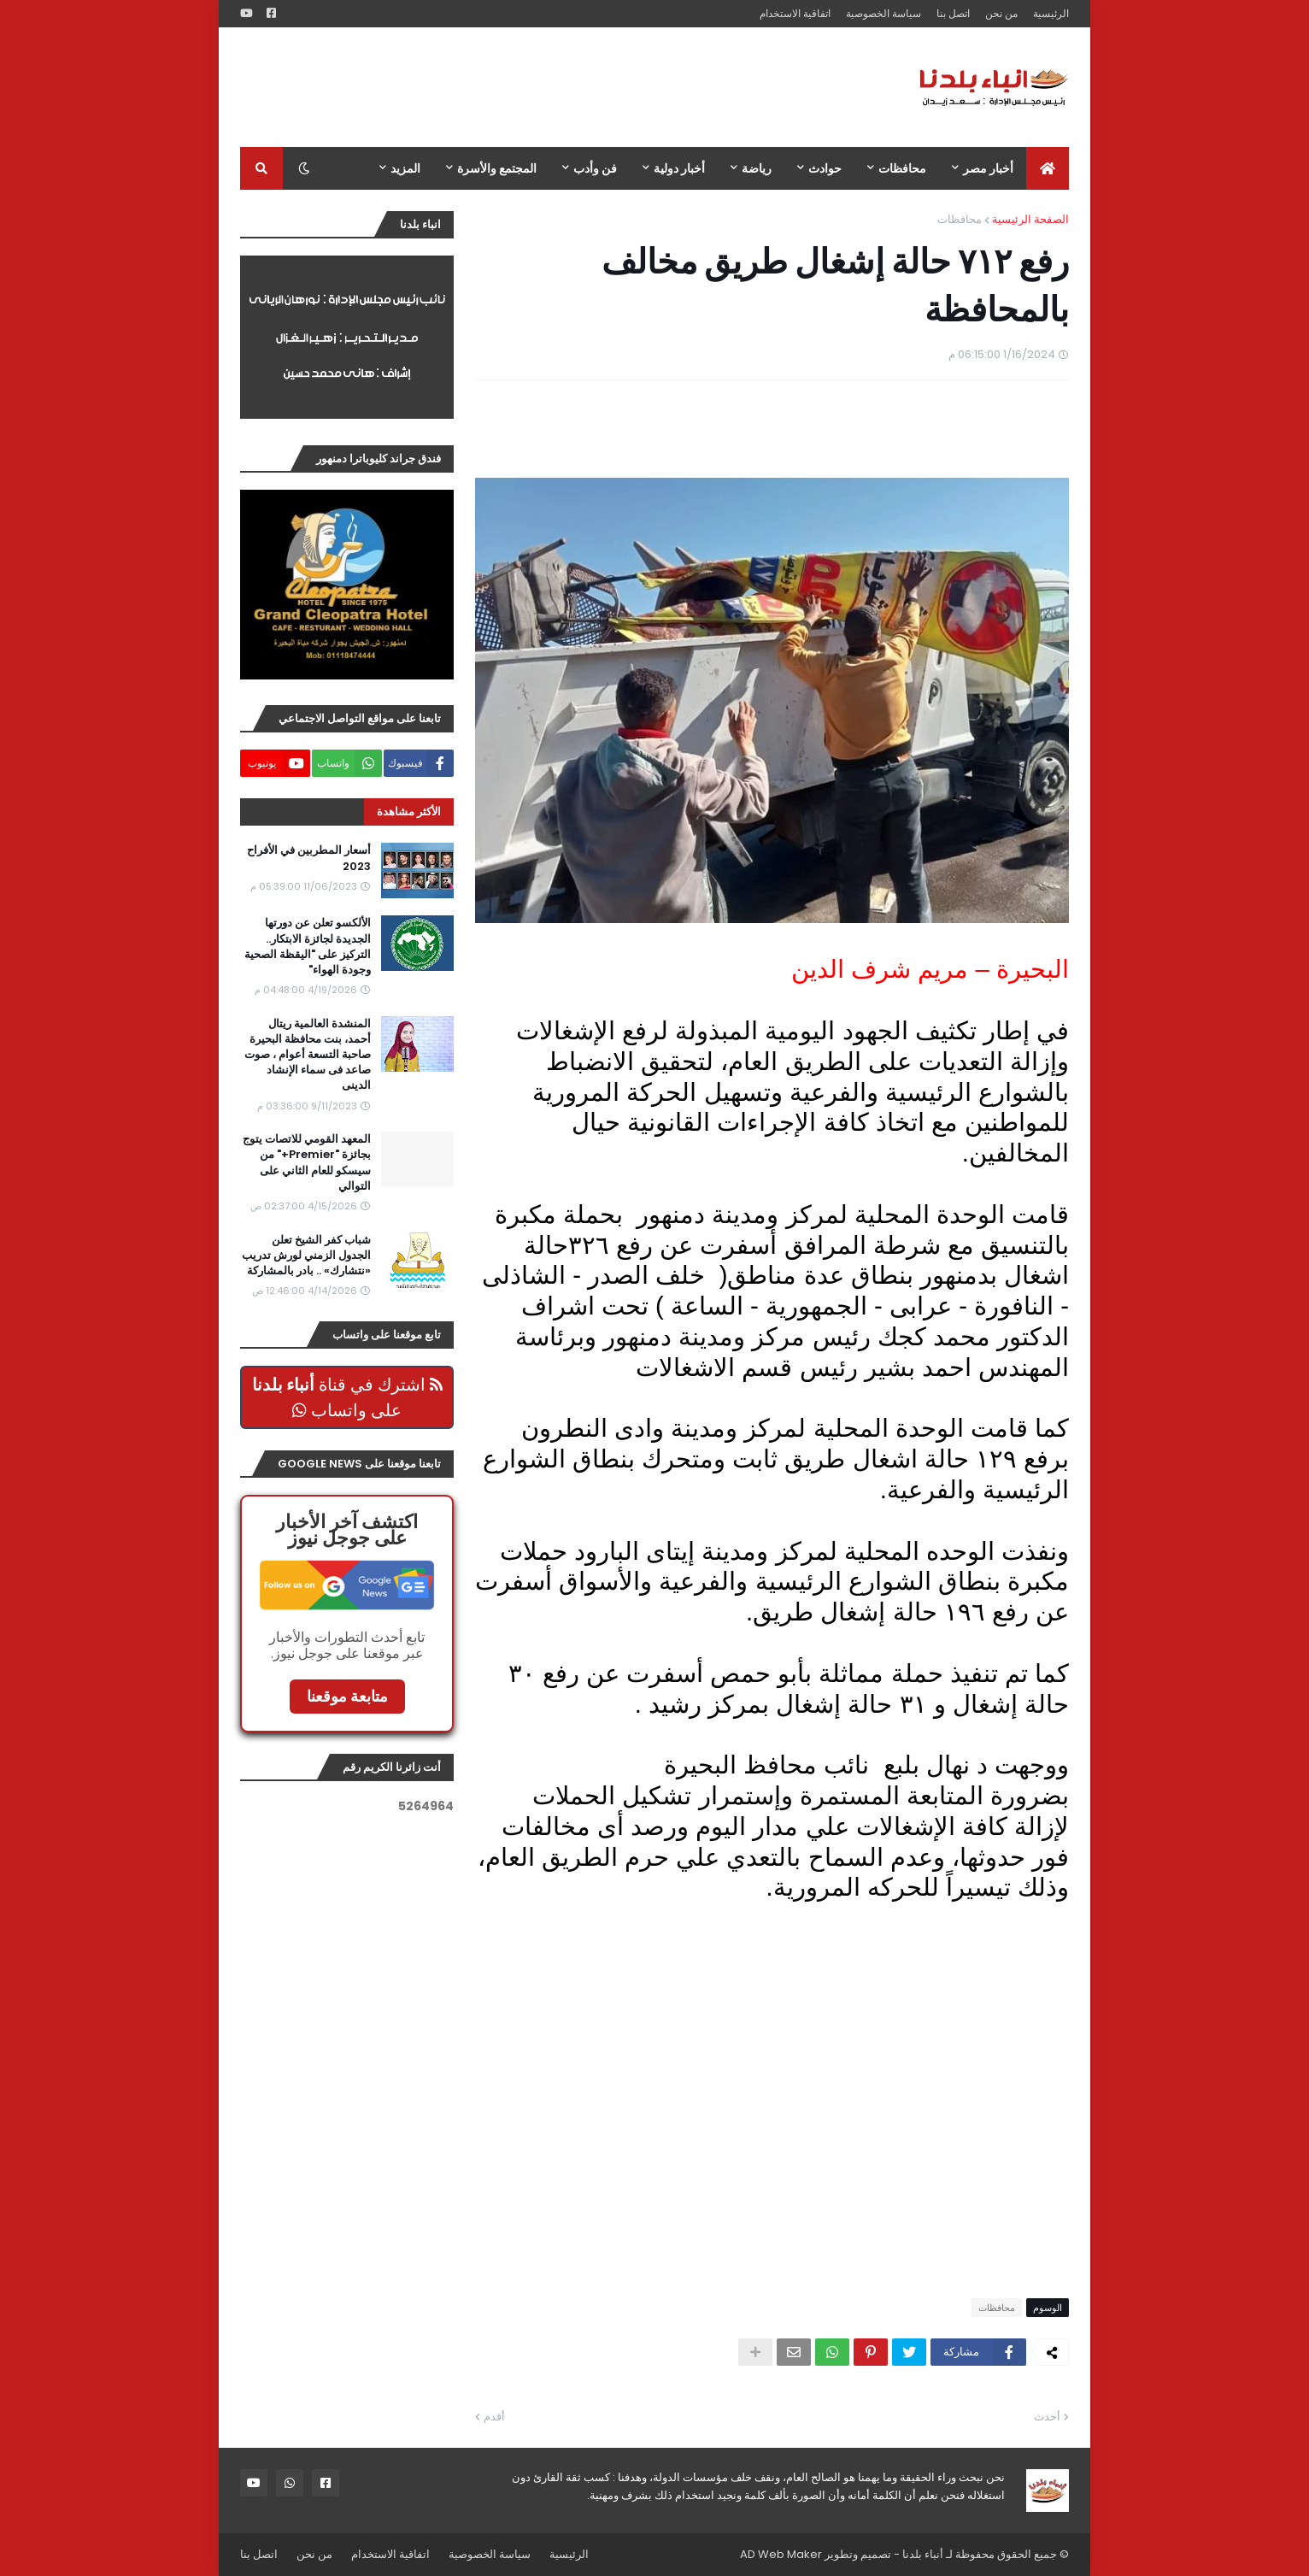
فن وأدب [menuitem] (595, 168)
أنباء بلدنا (922, 2554)
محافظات (959, 219)
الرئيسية (1051, 13)
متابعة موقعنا (347, 1696)
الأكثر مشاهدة (409, 811)
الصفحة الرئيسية (1030, 219)
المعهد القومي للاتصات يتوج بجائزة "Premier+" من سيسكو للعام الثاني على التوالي (307, 1163)
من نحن (1001, 13)
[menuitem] (1047, 168)
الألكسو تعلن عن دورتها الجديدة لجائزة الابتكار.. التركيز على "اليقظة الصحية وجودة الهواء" (307, 946)
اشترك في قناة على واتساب (347, 1397)
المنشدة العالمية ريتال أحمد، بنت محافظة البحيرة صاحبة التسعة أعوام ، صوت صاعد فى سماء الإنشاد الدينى (307, 1055)
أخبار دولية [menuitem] (679, 168)
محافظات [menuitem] (902, 168)
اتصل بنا (953, 13)
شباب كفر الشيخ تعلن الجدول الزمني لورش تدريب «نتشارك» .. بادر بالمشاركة (306, 1255)
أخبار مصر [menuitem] (988, 168)
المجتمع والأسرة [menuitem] (497, 168)
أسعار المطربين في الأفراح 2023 (309, 858)
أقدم (494, 2416)
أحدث (1047, 2416)
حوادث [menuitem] (825, 168)
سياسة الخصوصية (883, 13)
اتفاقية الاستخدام (795, 13)
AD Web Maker (781, 2554)
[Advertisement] (551, 87)
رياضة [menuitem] (757, 168)
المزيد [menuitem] (405, 168)
